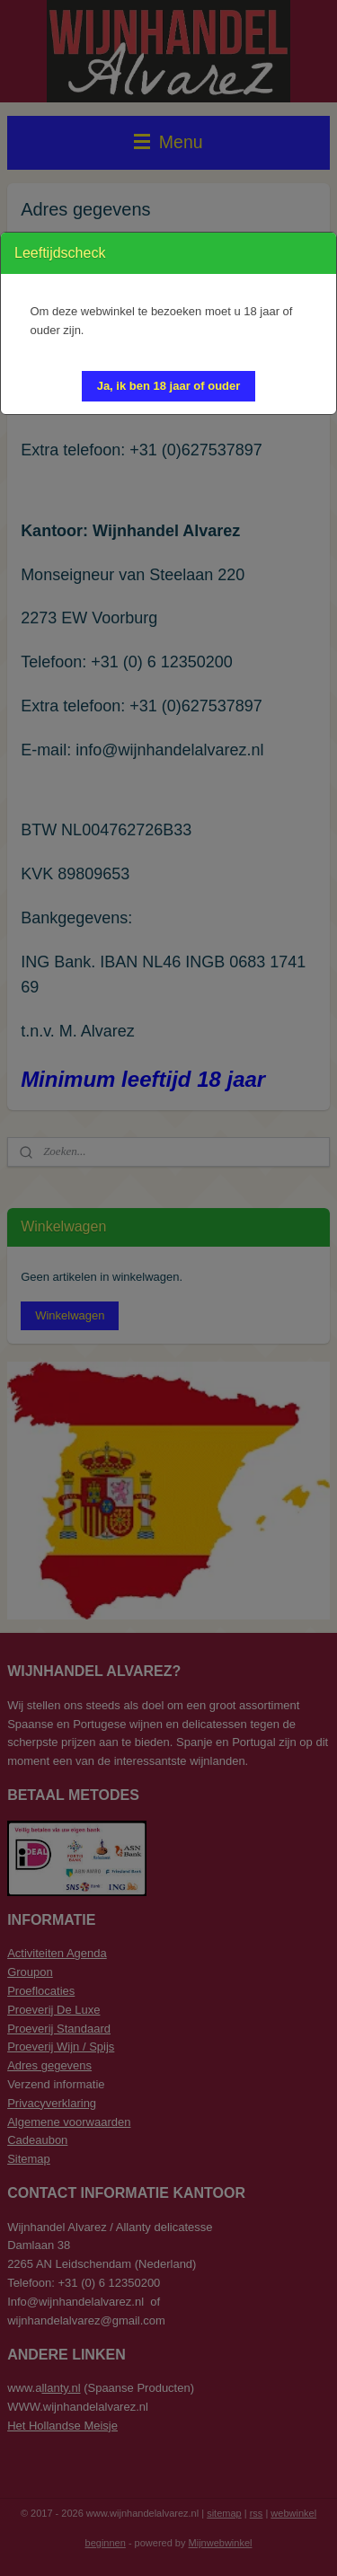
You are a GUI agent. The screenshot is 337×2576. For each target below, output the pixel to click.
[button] (169, 386)
